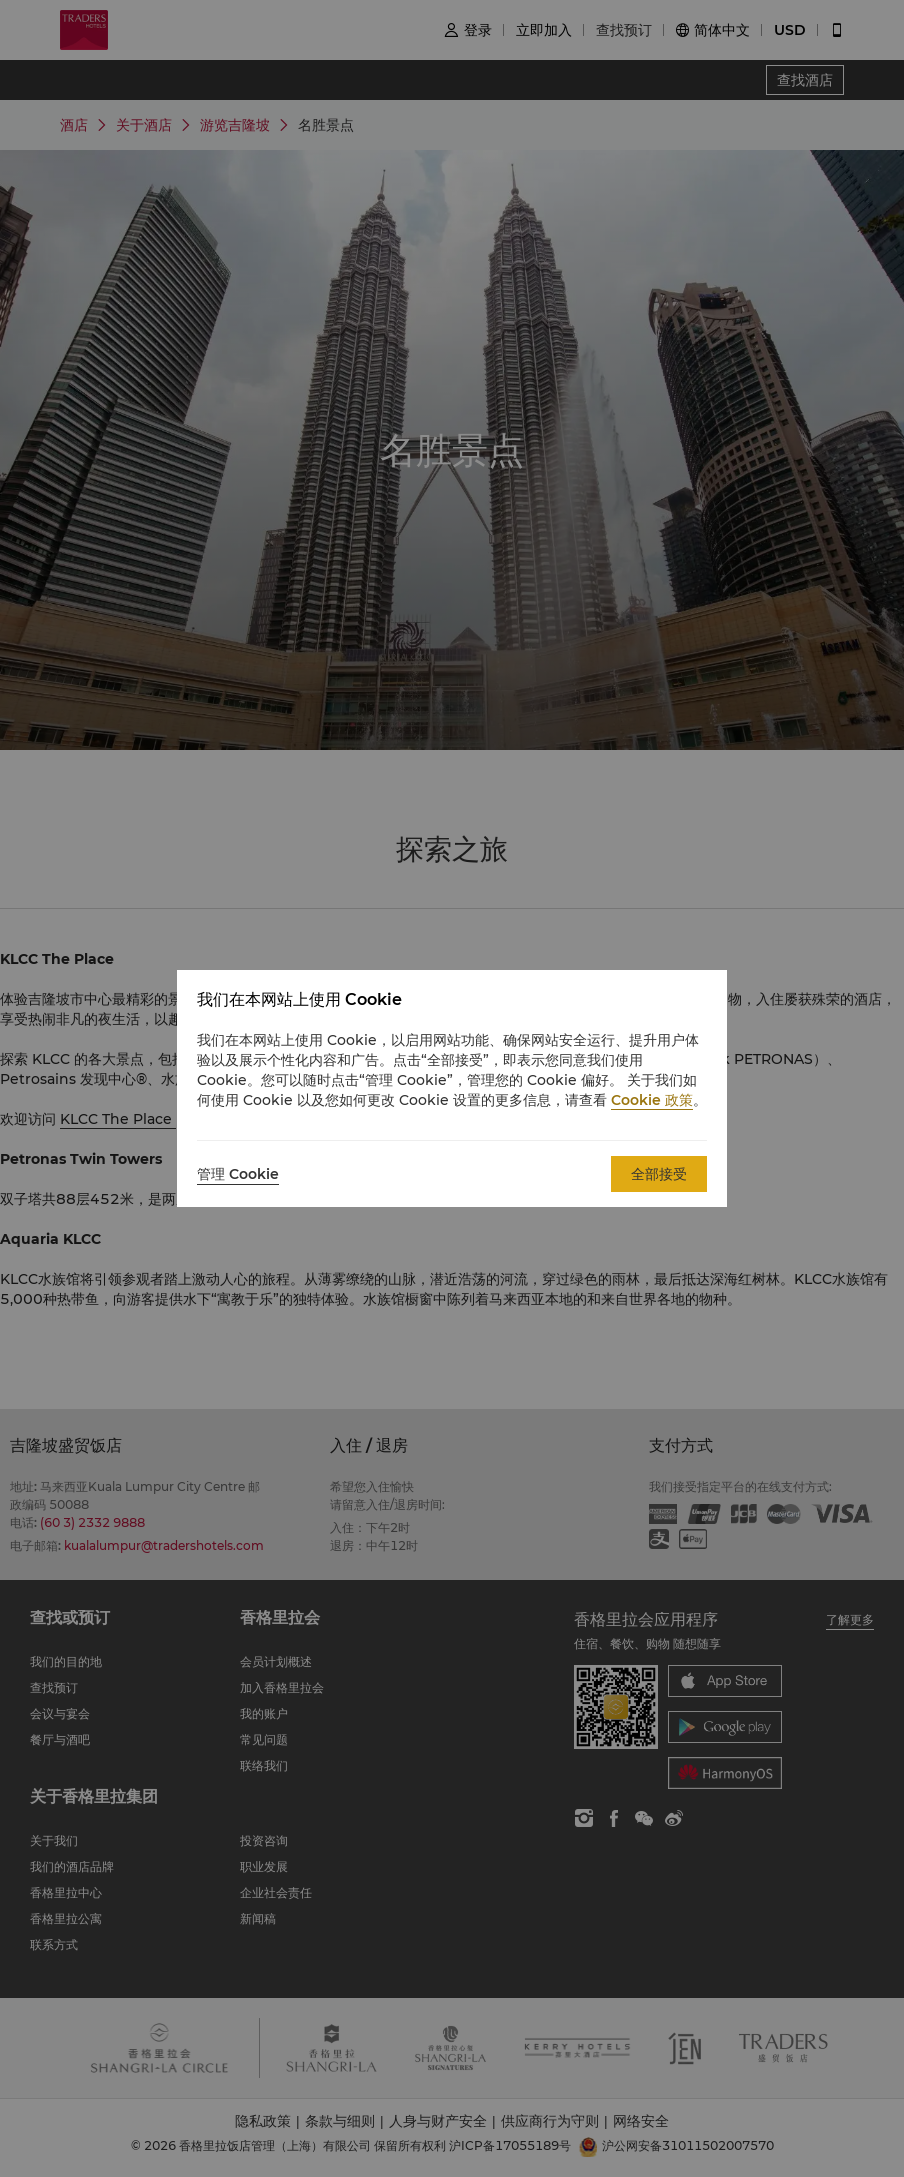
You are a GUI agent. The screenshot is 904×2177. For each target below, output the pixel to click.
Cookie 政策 (652, 1100)
